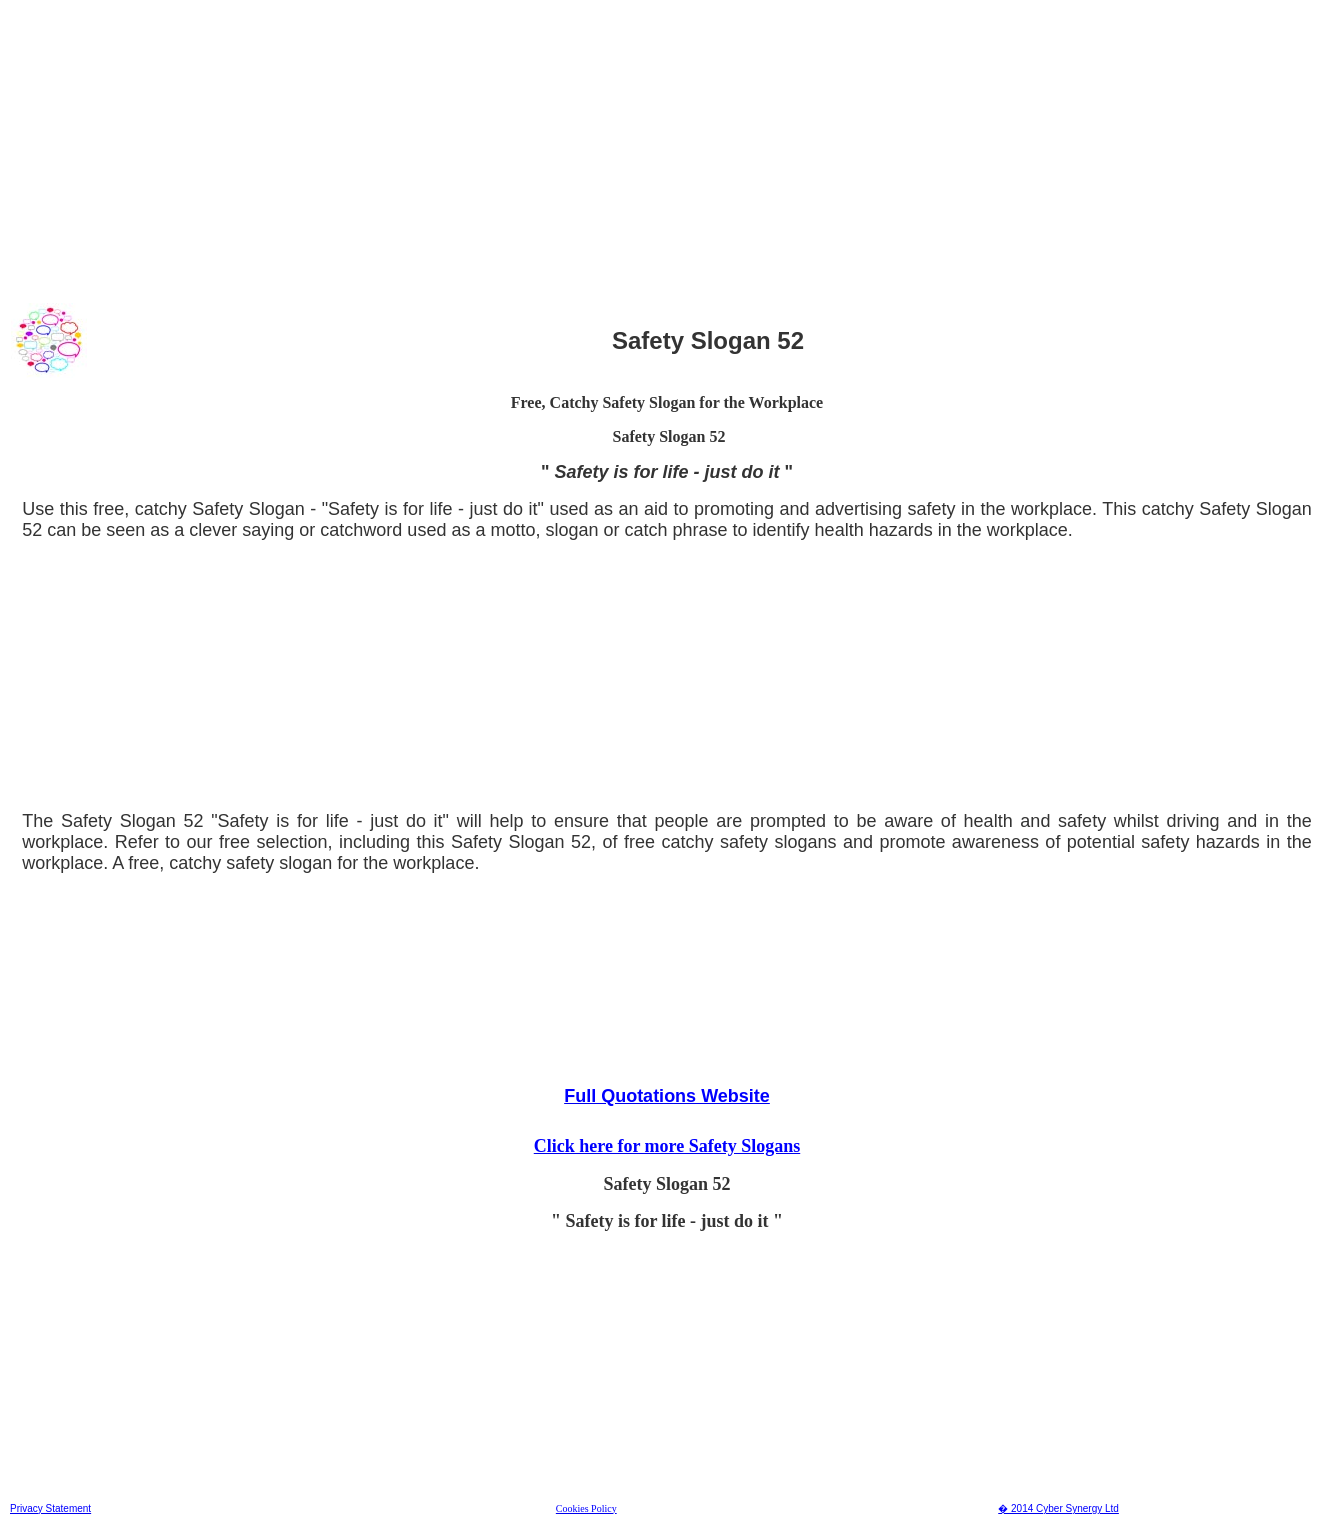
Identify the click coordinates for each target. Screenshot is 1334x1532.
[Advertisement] (609, 149)
